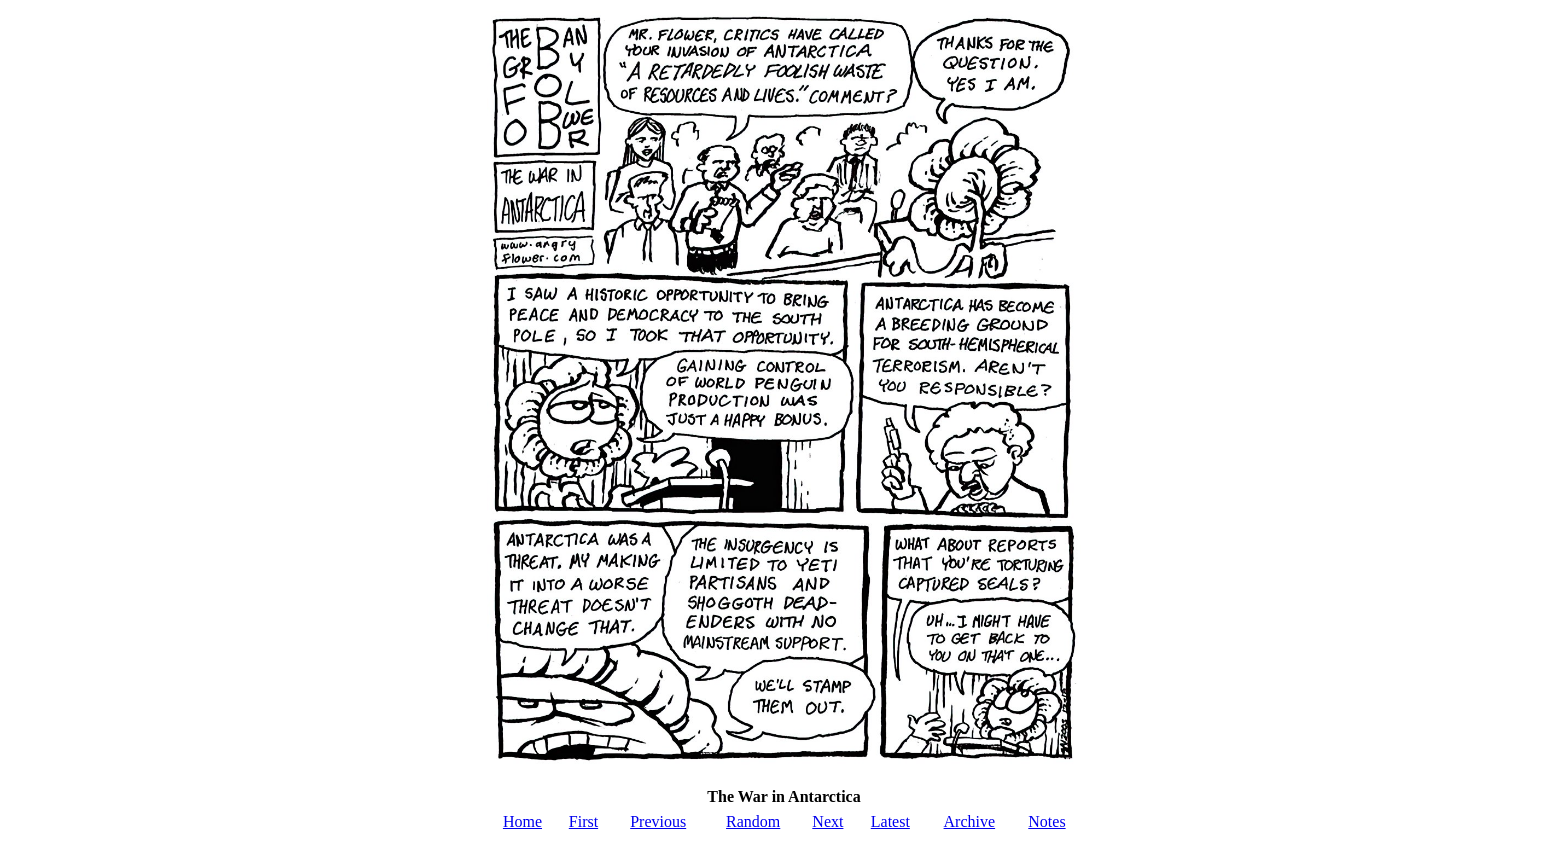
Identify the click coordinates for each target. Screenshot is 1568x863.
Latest (890, 821)
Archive (970, 821)
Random (753, 821)
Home (522, 821)
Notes (1046, 821)
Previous (658, 821)
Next (827, 821)
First (583, 821)
